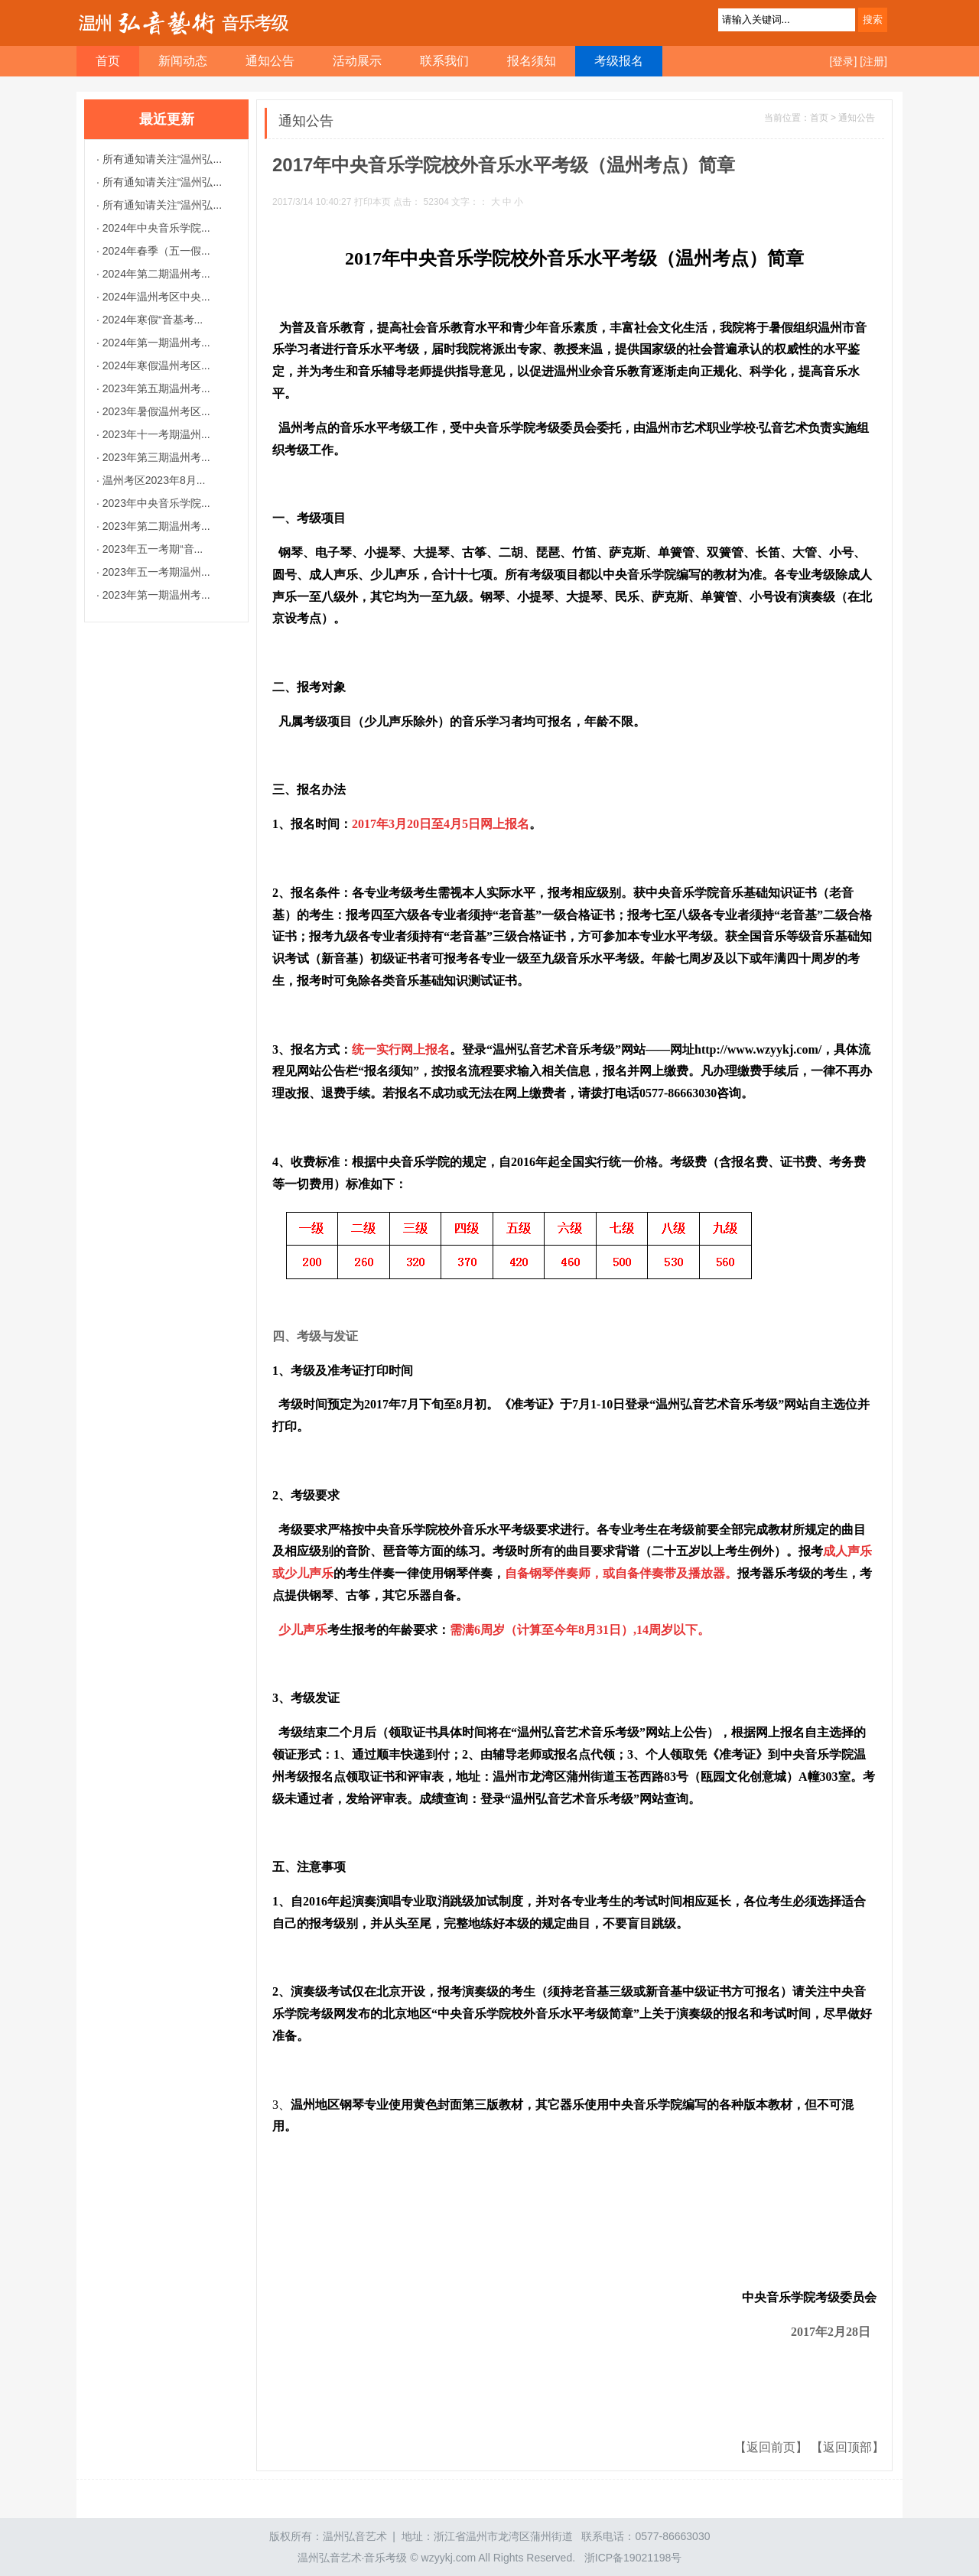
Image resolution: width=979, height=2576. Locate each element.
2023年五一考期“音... (151, 549)
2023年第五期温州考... (154, 388)
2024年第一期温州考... (154, 342)
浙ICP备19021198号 (633, 2558)
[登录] (843, 61)
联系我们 (444, 60)
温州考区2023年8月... (152, 480)
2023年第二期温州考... (154, 526)
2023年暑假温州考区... (154, 411)
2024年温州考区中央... (154, 297)
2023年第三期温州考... (154, 457)
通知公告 (270, 60)
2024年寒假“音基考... (151, 319)
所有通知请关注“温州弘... (160, 159)
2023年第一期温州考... (154, 595)
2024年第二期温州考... (154, 274)
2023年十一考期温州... (154, 434)
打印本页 (372, 202)
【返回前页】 (772, 2447)
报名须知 (531, 60)
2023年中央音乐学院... (154, 503)
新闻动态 (182, 60)
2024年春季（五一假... (154, 251)
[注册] (873, 61)
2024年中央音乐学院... (154, 228)
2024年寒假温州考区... (154, 365)
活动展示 (357, 60)
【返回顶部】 (847, 2447)
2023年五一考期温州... (154, 572)
